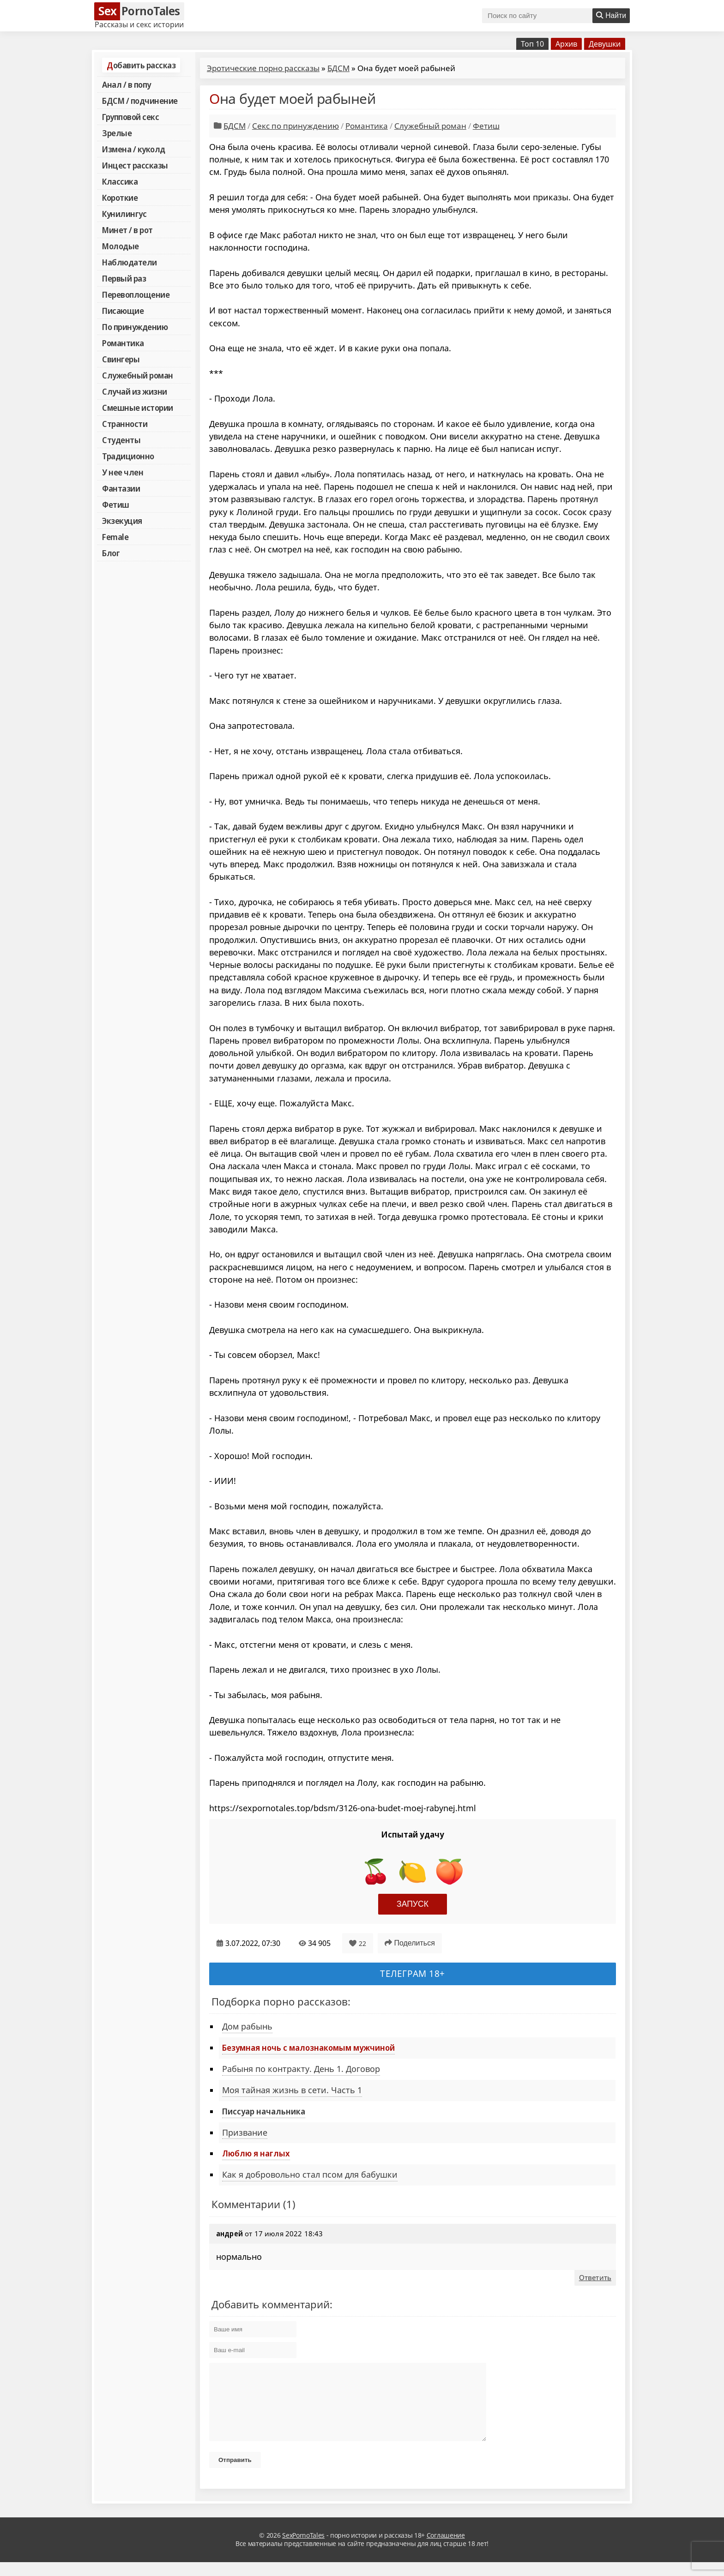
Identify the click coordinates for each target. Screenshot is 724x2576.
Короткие (120, 197)
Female (115, 536)
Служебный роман (137, 375)
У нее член (122, 472)
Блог (111, 552)
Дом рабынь (247, 2026)
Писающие (123, 310)
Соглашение (446, 2549)
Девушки (605, 44)
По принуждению (135, 326)
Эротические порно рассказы (263, 68)
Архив (566, 44)
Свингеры (120, 359)
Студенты (121, 439)
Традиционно (128, 456)
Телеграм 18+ (412, 1973)
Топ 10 (532, 44)
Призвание (244, 2132)
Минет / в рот (127, 229)
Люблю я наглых (256, 2153)
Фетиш (115, 504)
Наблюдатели (129, 262)
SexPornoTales (303, 2549)
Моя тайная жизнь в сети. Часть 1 (292, 2090)
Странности (124, 423)
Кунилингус (124, 213)
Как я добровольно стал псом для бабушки (310, 2174)
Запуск (412, 1904)
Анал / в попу (126, 84)
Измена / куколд (133, 149)
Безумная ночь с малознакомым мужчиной (308, 2047)
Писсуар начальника (263, 2111)
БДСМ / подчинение (140, 100)
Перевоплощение (135, 294)
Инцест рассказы (135, 165)
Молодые (120, 246)
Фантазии (121, 488)
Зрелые (117, 132)
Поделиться (410, 1943)
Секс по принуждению (295, 125)
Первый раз (124, 278)
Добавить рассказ (141, 65)
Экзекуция (122, 520)
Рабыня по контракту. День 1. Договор (301, 2068)
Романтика (123, 342)
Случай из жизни (134, 391)
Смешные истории (137, 407)
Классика (120, 181)
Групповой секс (130, 116)
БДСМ (338, 68)
